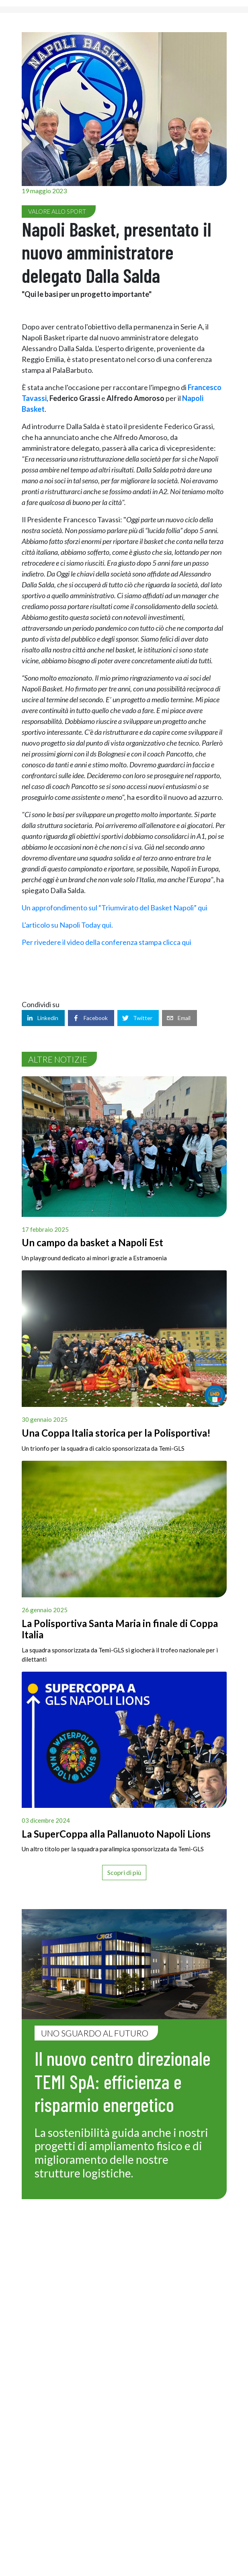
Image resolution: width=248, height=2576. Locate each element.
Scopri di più (124, 1872)
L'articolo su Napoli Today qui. (68, 924)
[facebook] (91, 1018)
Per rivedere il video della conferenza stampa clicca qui (108, 942)
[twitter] (138, 1018)
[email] (179, 1018)
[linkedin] (43, 1018)
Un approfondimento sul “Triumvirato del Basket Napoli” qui (115, 907)
